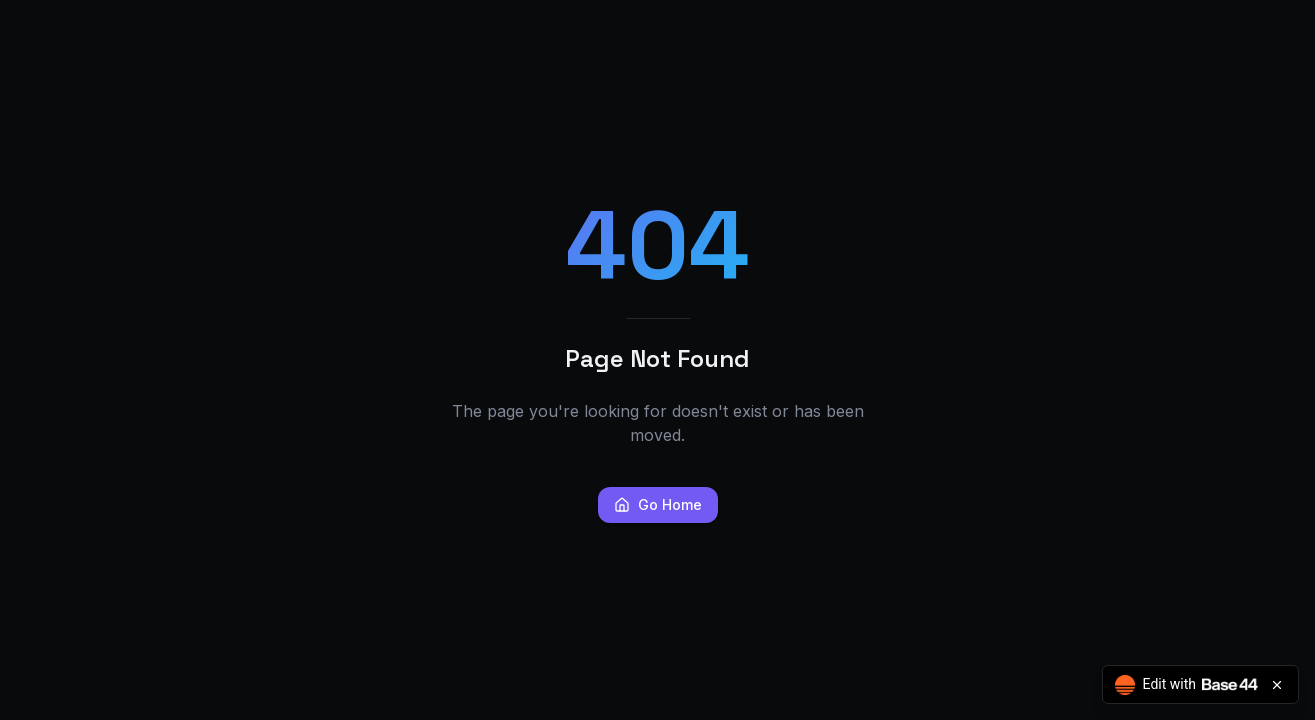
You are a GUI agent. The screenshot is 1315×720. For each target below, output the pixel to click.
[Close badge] (1277, 685)
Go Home (658, 504)
